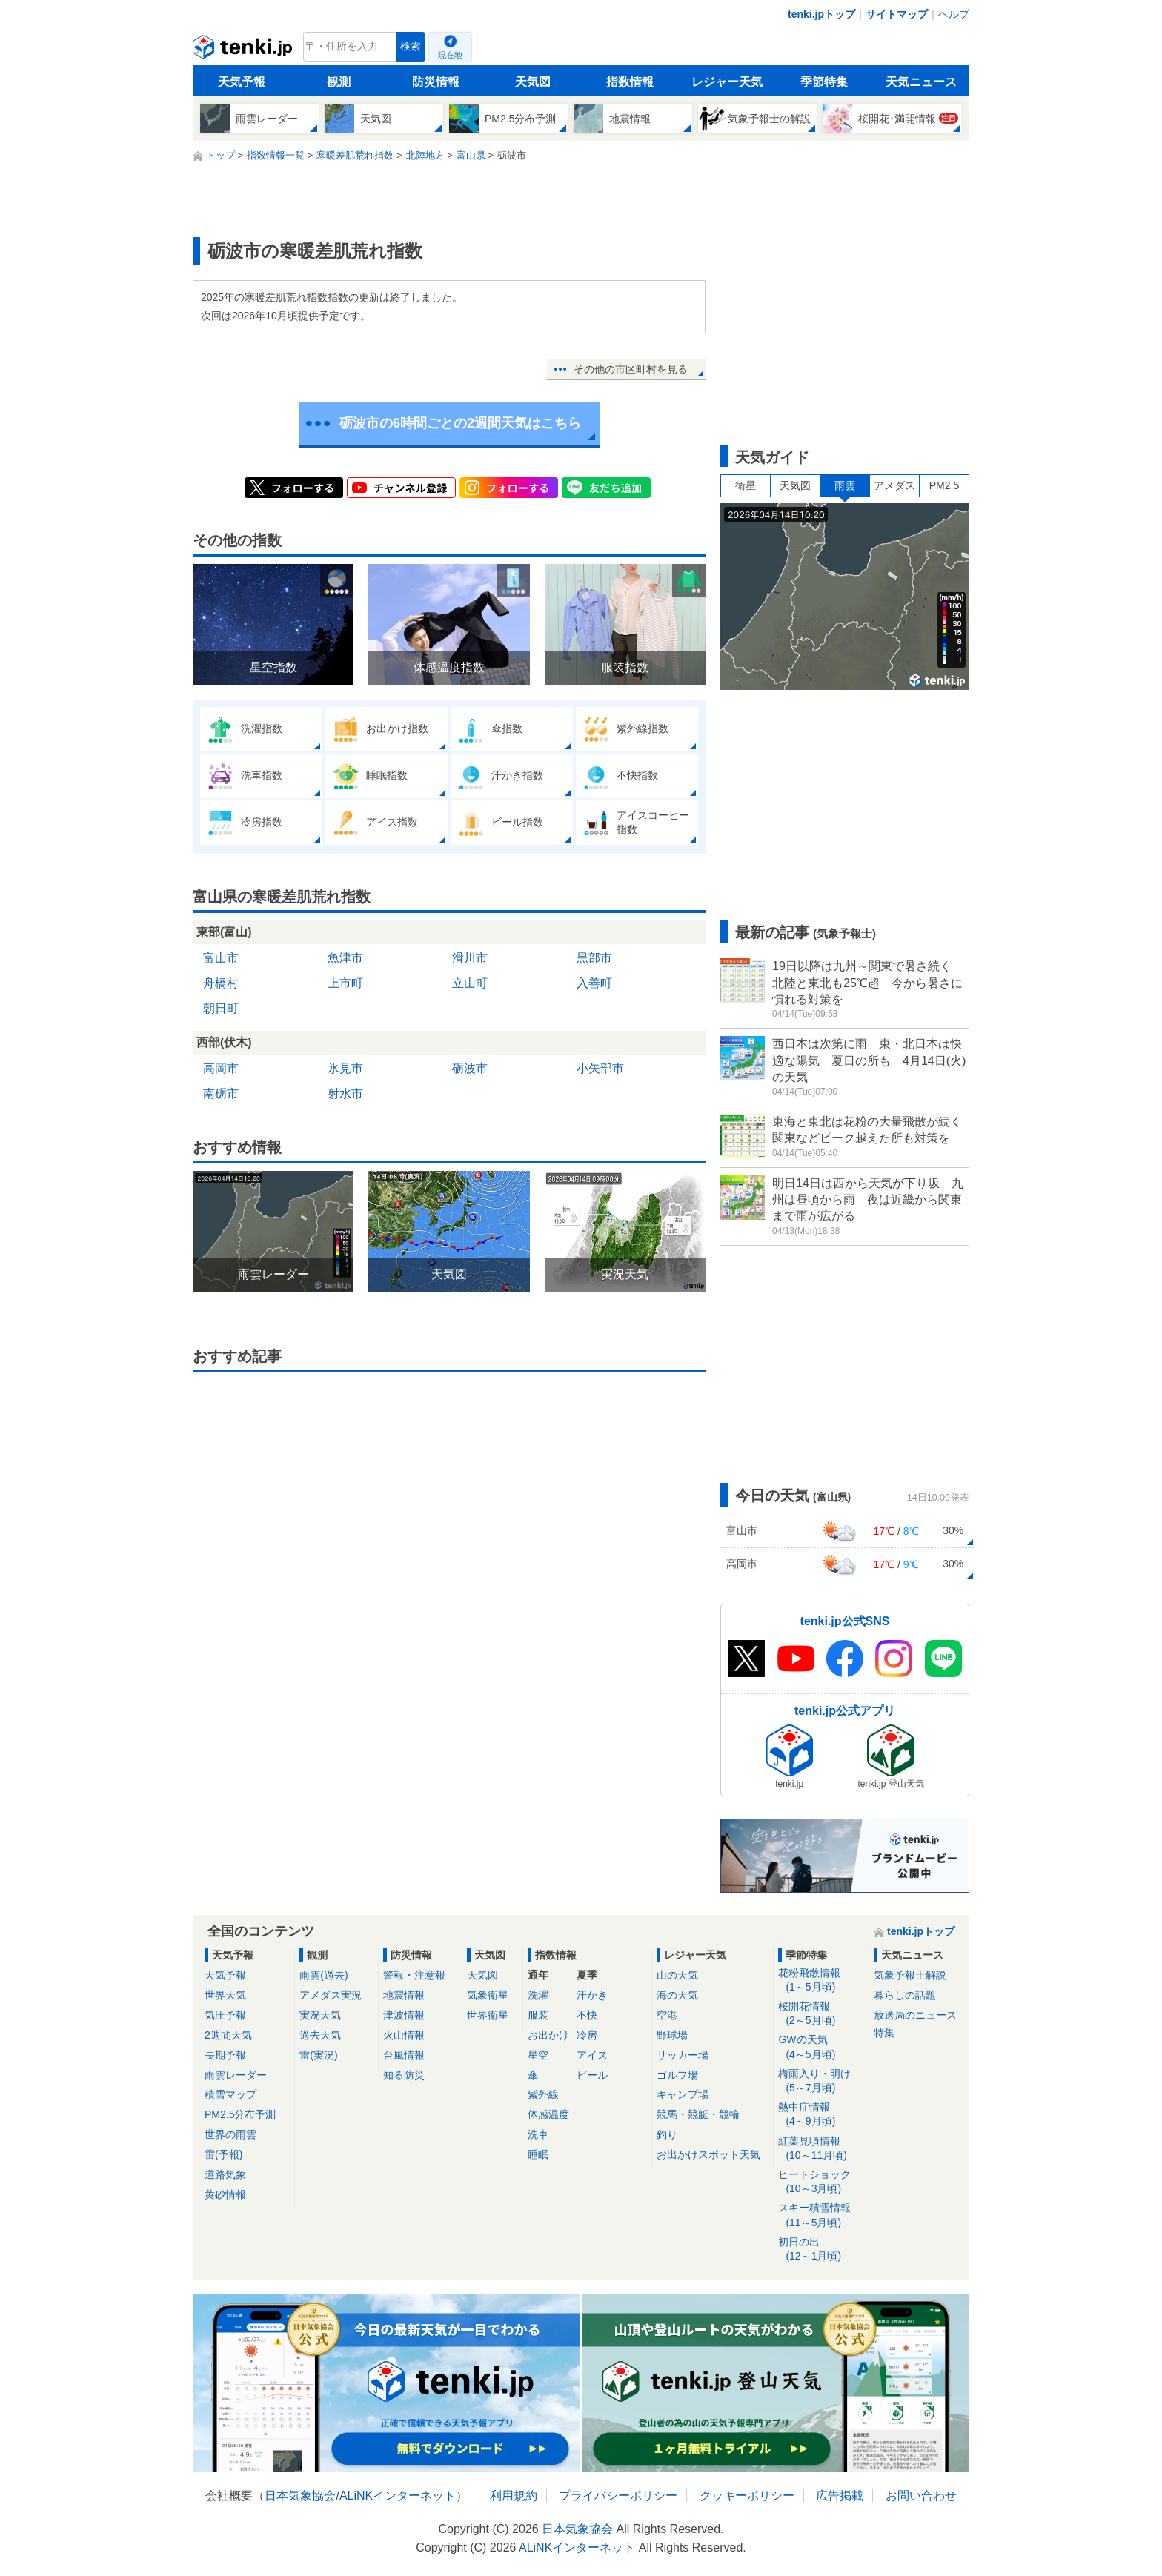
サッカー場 (682, 2055)
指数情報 (630, 82)
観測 (339, 82)
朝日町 (221, 1008)
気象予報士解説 (910, 1975)
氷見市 (345, 1068)
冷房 (587, 2035)
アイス (592, 2055)
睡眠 (538, 2154)
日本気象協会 (300, 2495)
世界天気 (225, 1995)
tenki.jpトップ (821, 14)
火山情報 (404, 2035)
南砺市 (221, 1093)
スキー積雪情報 (820, 2215)
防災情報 (435, 82)
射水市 (345, 1093)
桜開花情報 (820, 2014)
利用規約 (513, 2495)
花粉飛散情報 (820, 1980)
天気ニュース (921, 82)
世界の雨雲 (230, 2134)
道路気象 (225, 2174)
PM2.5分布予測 (240, 2114)
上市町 (345, 983)
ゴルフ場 (677, 2075)
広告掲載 (839, 2495)
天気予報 (241, 82)
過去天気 (320, 2035)
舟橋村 (221, 983)
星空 (538, 2055)
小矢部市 (600, 1068)
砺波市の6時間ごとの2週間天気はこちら (460, 423)
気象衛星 (487, 1995)
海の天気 (677, 1995)
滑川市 (470, 958)
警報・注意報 (414, 1975)
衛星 (745, 485)
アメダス (894, 485)
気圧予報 (225, 2015)
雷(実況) (318, 2055)
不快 (587, 2015)
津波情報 (404, 2015)
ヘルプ (953, 14)
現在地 (450, 54)
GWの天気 (820, 2047)
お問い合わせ (921, 2495)
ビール (592, 2075)
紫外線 (543, 2094)
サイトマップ (897, 14)
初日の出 (820, 2249)
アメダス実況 (330, 1995)
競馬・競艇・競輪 (698, 2114)
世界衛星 (487, 2015)
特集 (884, 2033)
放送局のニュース (915, 2015)
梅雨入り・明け (820, 2081)
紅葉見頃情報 (820, 2148)
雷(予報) (223, 2154)
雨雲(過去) (323, 1975)
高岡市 (221, 1068)
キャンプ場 (682, 2094)
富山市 (221, 958)
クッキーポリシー (747, 2495)
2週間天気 (228, 2035)
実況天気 (320, 2015)
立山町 (470, 983)
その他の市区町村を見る (631, 369)
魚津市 (345, 958)
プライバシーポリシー (618, 2495)
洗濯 (538, 1995)
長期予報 (225, 2055)
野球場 (672, 2035)
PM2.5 (944, 485)
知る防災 (404, 2075)
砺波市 (470, 1068)
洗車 (538, 2134)
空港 (667, 2015)
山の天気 (677, 1975)
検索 (410, 46)
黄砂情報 (225, 2194)
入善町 (594, 983)
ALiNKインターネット (397, 2495)
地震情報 (404, 1995)
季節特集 (824, 82)
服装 (538, 2015)
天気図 (533, 82)
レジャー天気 (727, 82)
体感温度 (548, 2114)
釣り (667, 2134)
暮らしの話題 (905, 1995)
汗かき (592, 1995)
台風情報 (404, 2055)
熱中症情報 (820, 2114)
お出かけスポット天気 (708, 2154)
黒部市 (594, 958)
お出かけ (548, 2035)
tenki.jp (244, 50)
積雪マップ (230, 2094)
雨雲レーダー (236, 2075)
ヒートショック (820, 2182)
